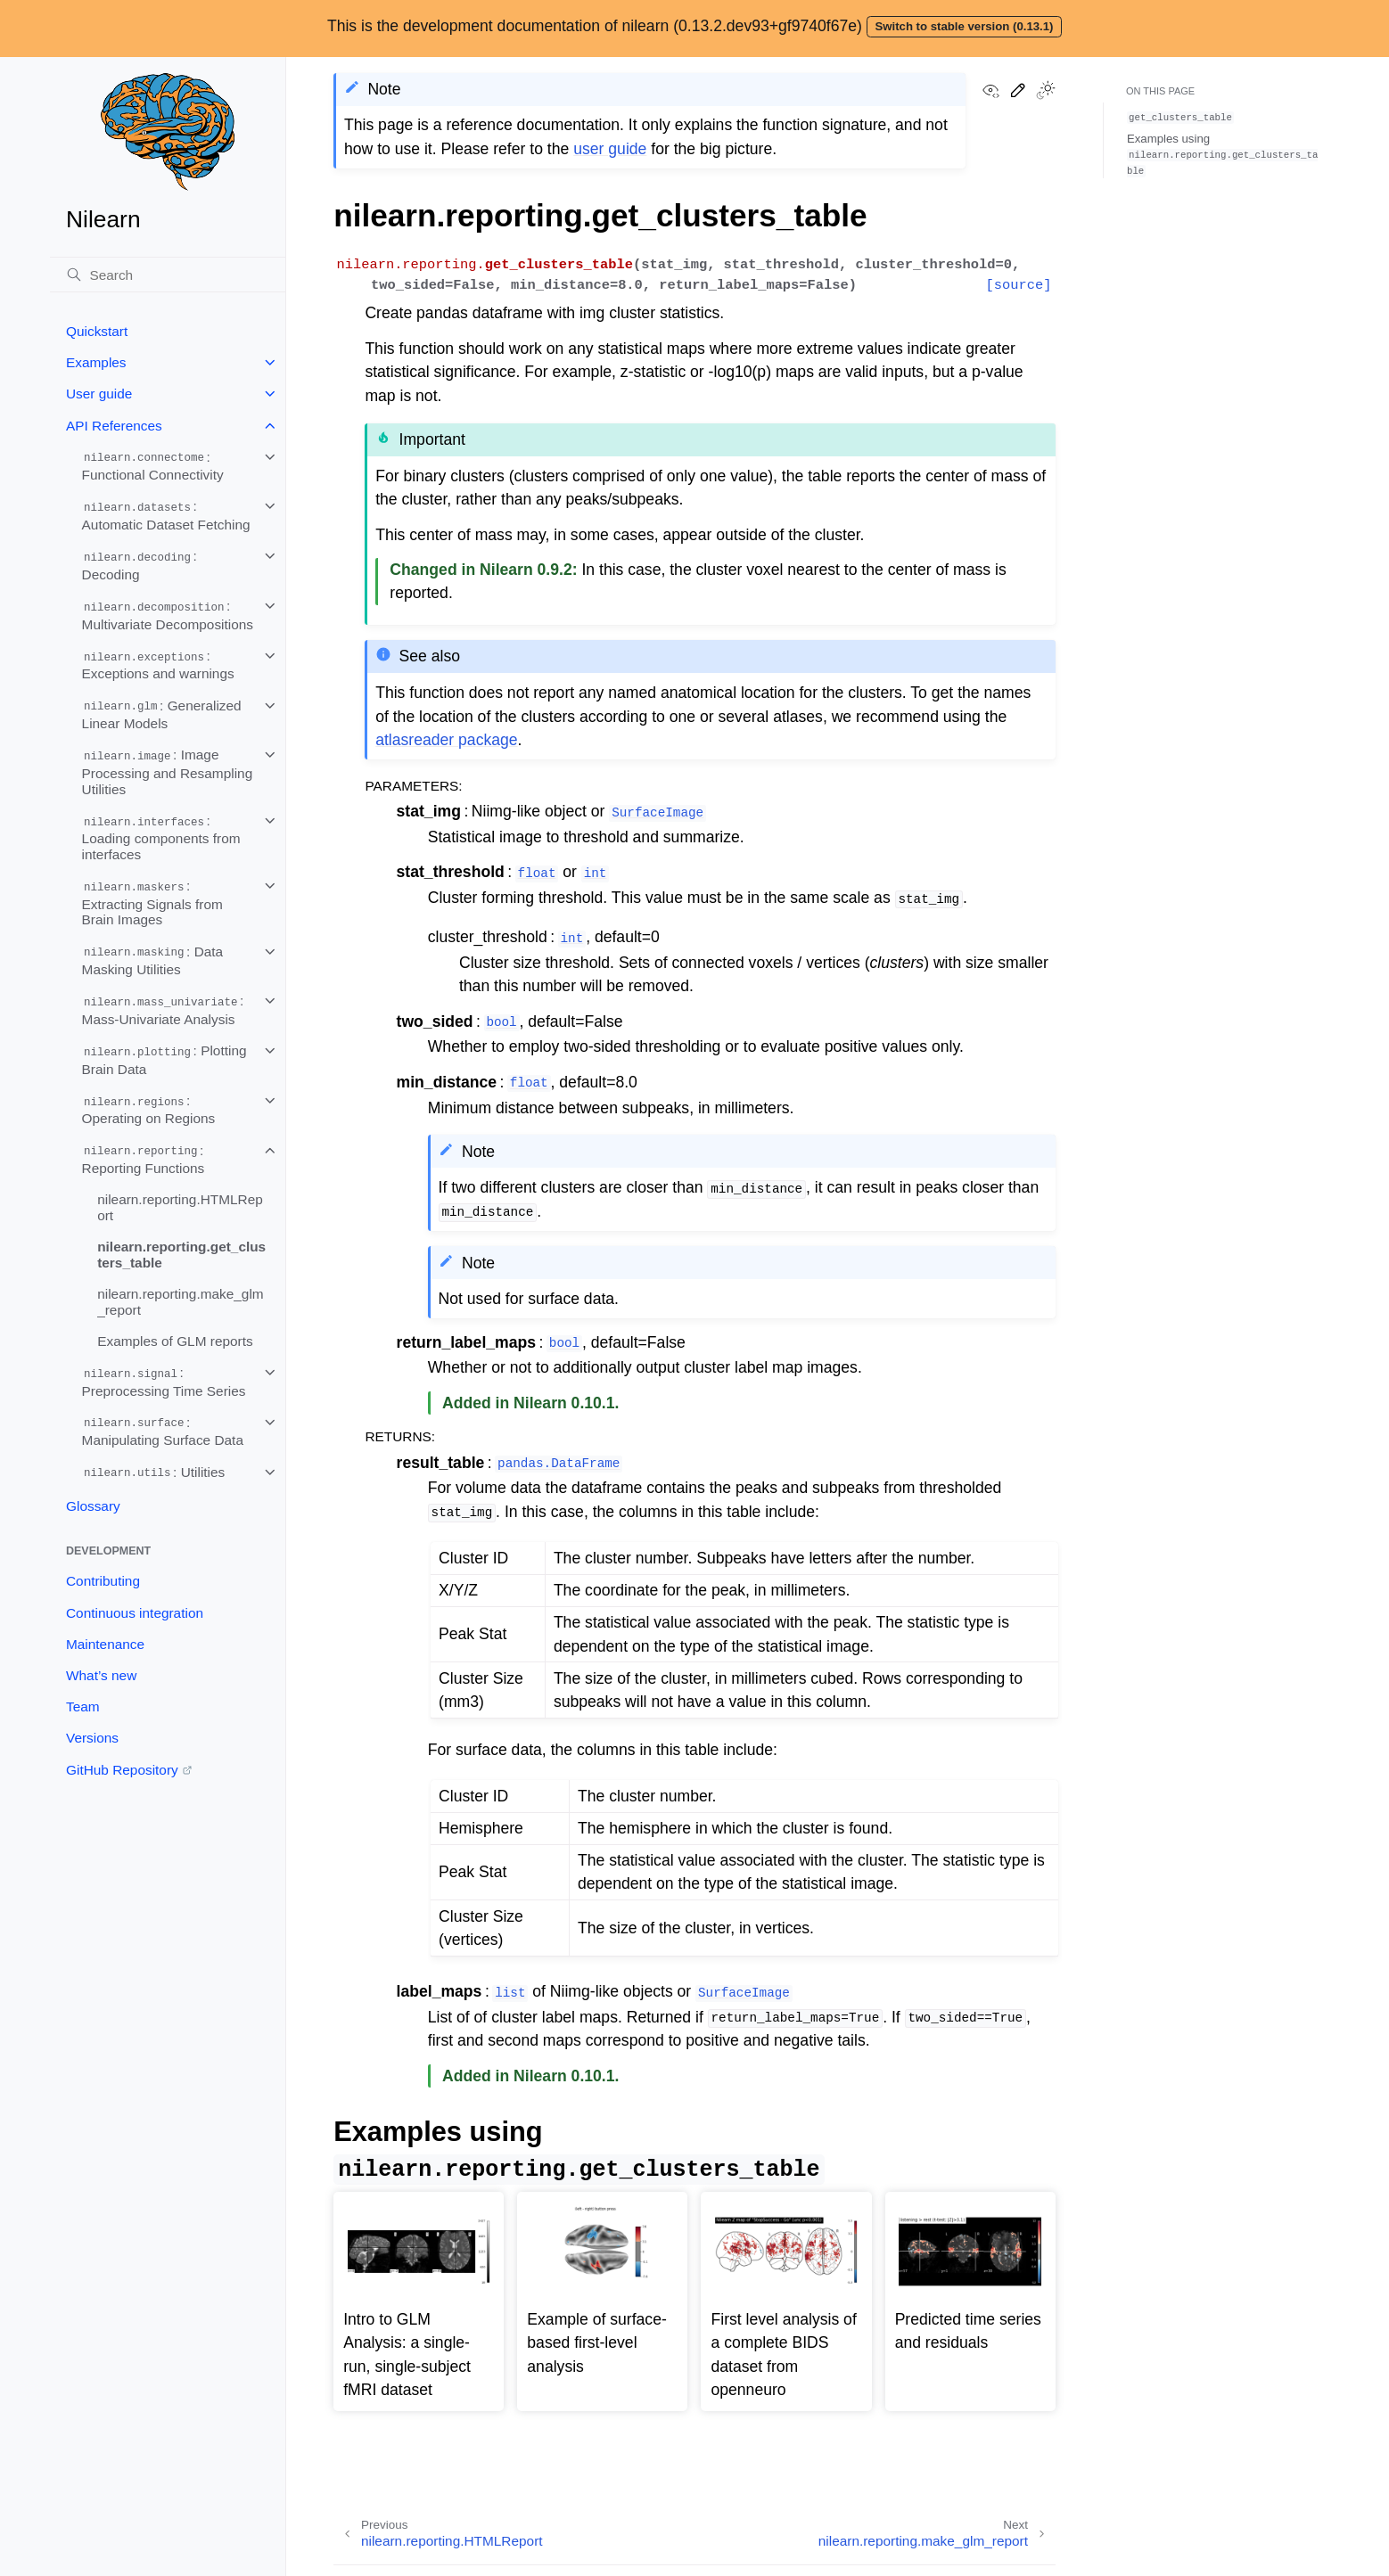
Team (83, 1706)
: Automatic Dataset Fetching (166, 515)
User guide (99, 393)
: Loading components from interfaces (161, 837)
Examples (96, 362)
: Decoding (139, 565)
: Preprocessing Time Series (164, 1382)
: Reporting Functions (143, 1160)
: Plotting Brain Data (164, 1060)
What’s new (101, 1675)
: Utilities (154, 1472)
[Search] (167, 274)
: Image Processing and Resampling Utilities (167, 771)
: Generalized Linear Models (162, 715)
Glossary (93, 1506)
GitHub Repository (122, 1769)
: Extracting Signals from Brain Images (152, 902)
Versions (92, 1737)
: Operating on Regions (149, 1110)
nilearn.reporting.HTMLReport (180, 1207)
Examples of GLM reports (175, 1341)
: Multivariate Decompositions (167, 615)
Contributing (103, 1580)
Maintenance (105, 1644)
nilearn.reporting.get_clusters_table (181, 1254)
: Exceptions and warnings (158, 665)
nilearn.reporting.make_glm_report (180, 1301)
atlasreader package (446, 740)
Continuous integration (134, 1612)
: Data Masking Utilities (153, 961)
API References (114, 425)
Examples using (1222, 154)
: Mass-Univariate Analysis (163, 1010)
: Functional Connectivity (153, 466)
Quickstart (96, 331)
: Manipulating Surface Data (162, 1431)
